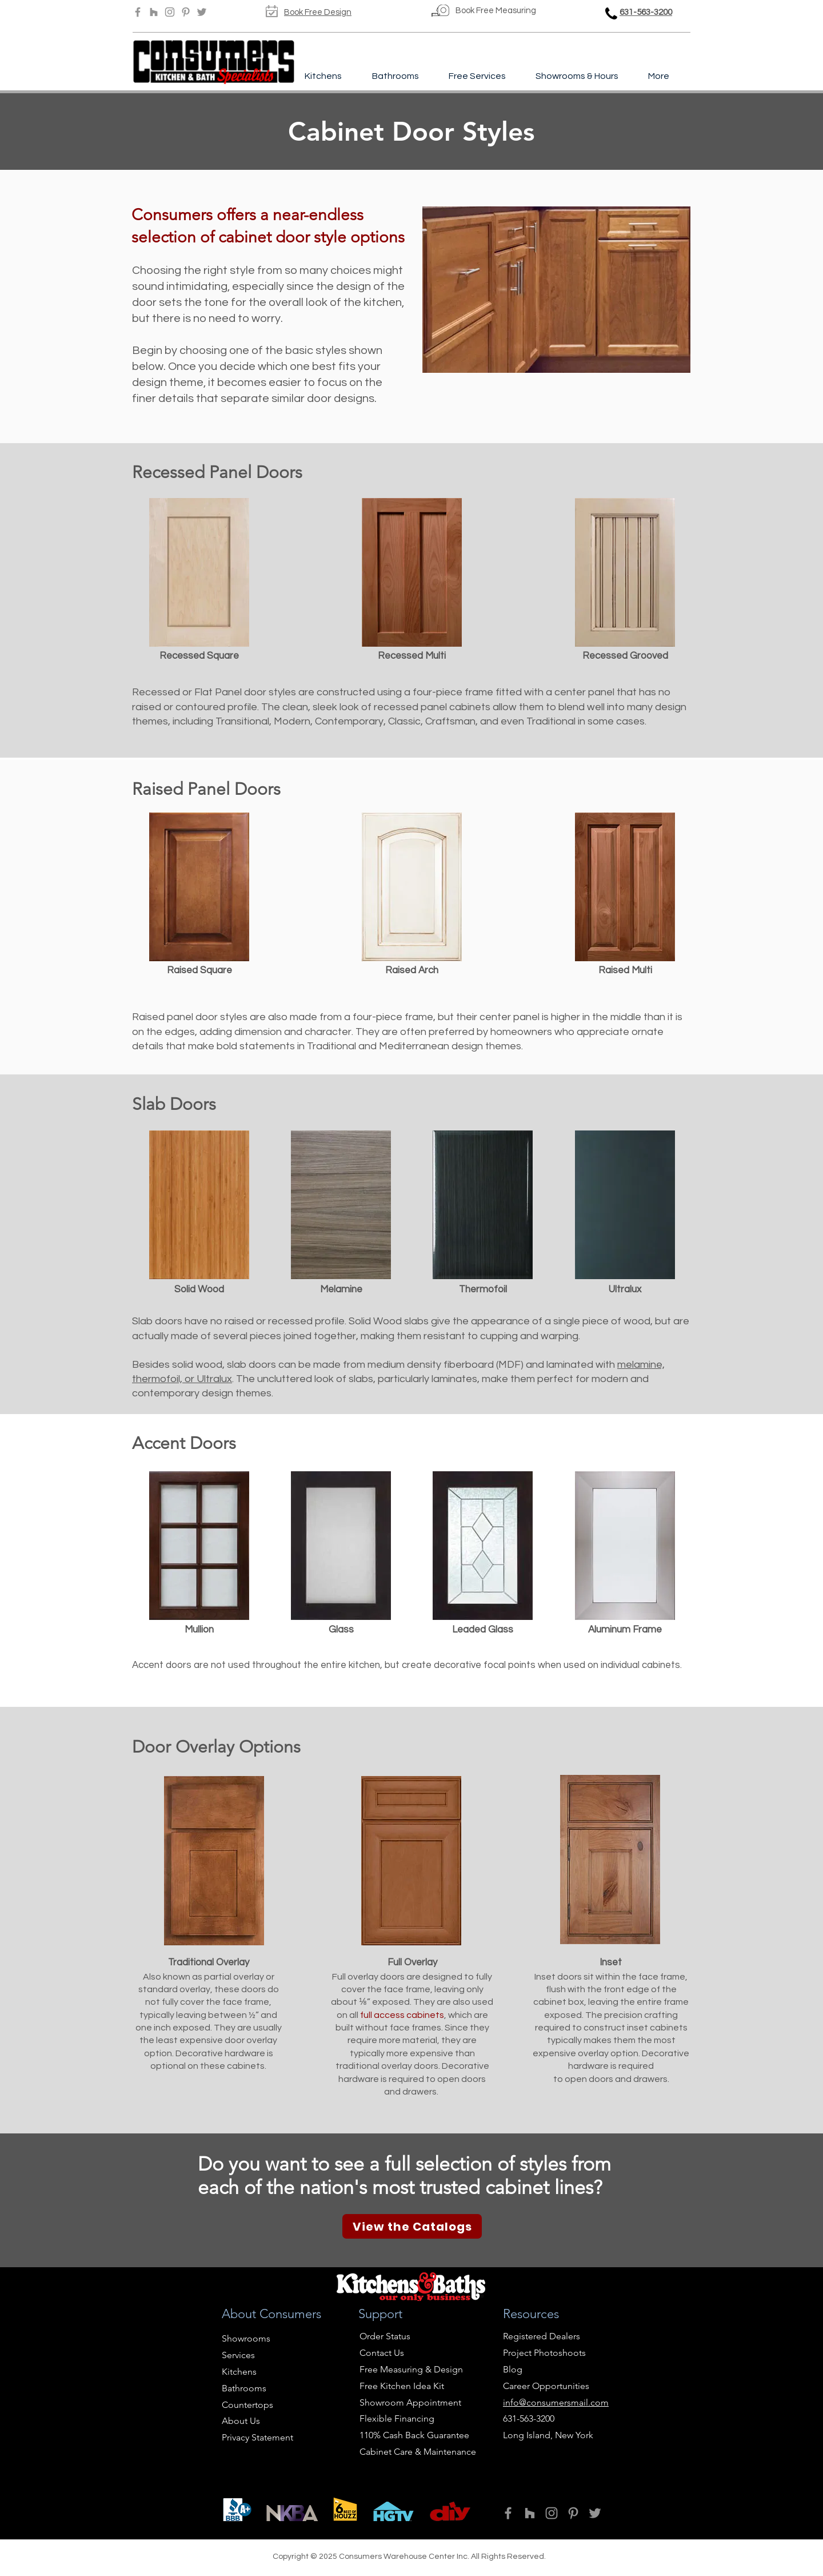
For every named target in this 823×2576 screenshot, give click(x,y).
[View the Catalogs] (412, 2226)
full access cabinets (402, 2015)
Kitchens (239, 2371)
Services (238, 2355)
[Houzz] (153, 12)
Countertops (247, 2404)
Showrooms (246, 2338)
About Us (241, 2420)
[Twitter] (201, 12)
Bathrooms (244, 2388)
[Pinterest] (185, 12)
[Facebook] (137, 12)
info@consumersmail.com (556, 2402)
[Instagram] (169, 12)
